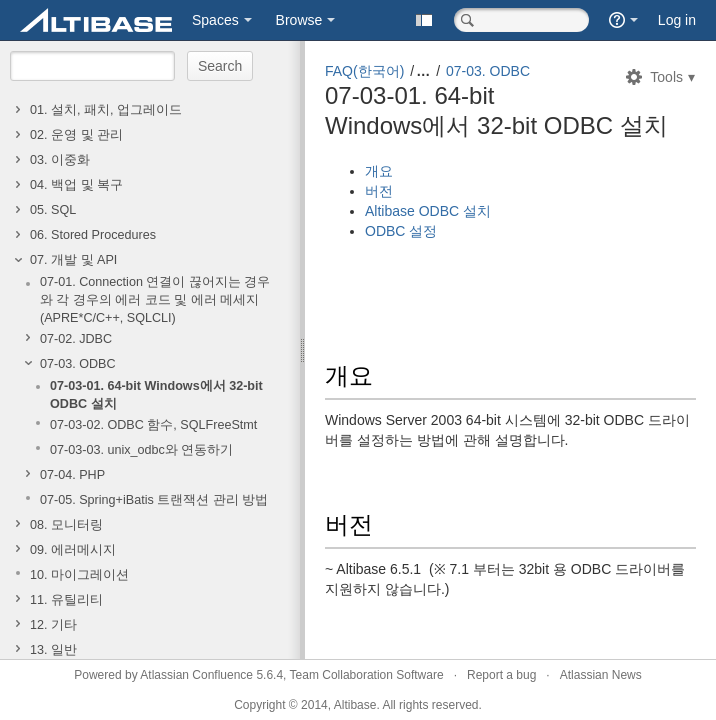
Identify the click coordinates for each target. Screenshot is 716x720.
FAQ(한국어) (364, 71)
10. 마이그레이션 (79, 575)
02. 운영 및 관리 (76, 135)
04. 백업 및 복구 (76, 185)
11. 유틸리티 (66, 600)
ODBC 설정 (401, 231)
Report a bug (501, 675)
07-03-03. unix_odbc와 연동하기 (141, 450)
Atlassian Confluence (196, 675)
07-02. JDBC (76, 339)
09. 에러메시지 (73, 550)
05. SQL (53, 210)
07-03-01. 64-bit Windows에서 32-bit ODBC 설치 (156, 395)
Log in (677, 20)
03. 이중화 (60, 160)
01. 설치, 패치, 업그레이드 (106, 110)
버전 (379, 191)
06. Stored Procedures (93, 235)
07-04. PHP (72, 475)
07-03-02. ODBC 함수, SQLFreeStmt (153, 425)
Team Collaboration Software (367, 675)
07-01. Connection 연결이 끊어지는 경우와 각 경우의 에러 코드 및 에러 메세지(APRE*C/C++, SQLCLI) (155, 300)
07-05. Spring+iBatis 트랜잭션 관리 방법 (154, 500)
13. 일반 (53, 650)
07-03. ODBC (78, 364)
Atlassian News (601, 675)
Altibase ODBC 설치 (428, 211)
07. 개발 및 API (73, 260)
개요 (379, 171)
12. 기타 (53, 625)
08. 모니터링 (66, 525)
